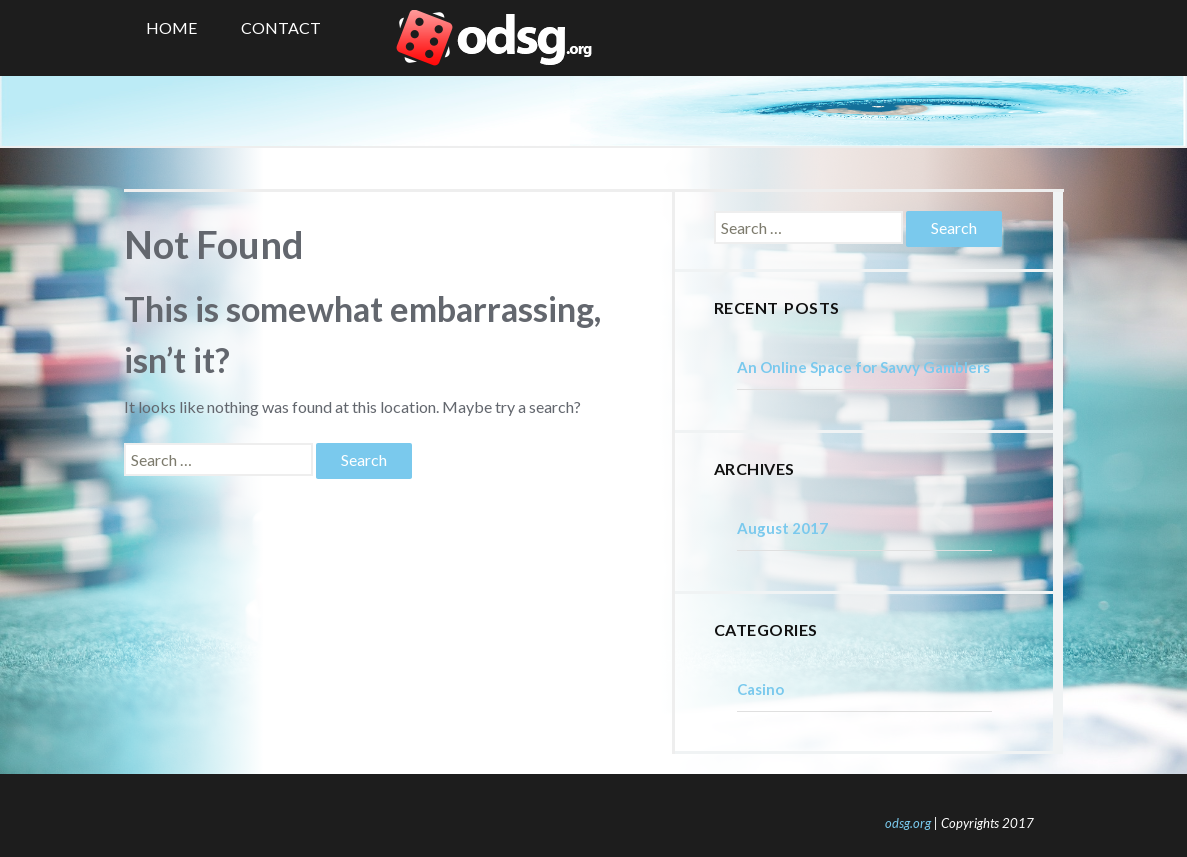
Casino (760, 689)
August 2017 (782, 528)
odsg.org (908, 823)
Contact (281, 27)
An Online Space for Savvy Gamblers (863, 367)
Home (171, 27)
